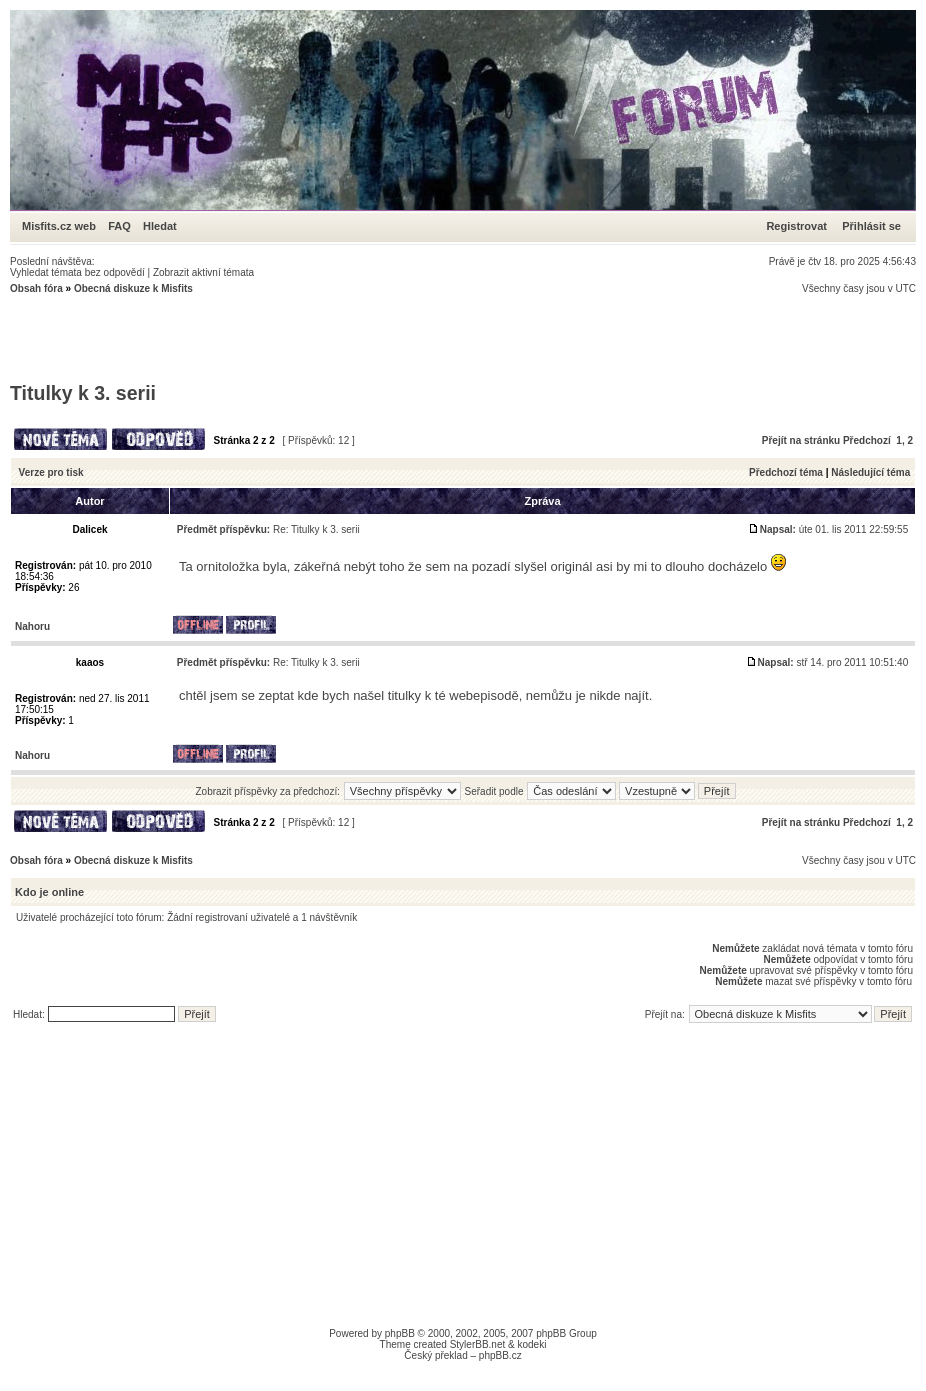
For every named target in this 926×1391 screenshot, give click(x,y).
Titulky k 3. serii (83, 393)
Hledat (160, 226)
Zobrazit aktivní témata (203, 272)
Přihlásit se (871, 226)
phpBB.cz (500, 1355)
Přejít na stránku (801, 440)
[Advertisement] (374, 339)
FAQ (119, 226)
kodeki (531, 1344)
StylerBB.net (478, 1344)
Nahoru (32, 626)
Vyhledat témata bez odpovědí (77, 272)
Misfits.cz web (63, 226)
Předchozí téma (786, 472)
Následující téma (870, 472)
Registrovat (796, 226)
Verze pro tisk (51, 472)
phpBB (400, 1333)
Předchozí (867, 440)
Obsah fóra (36, 288)
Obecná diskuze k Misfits (133, 288)
